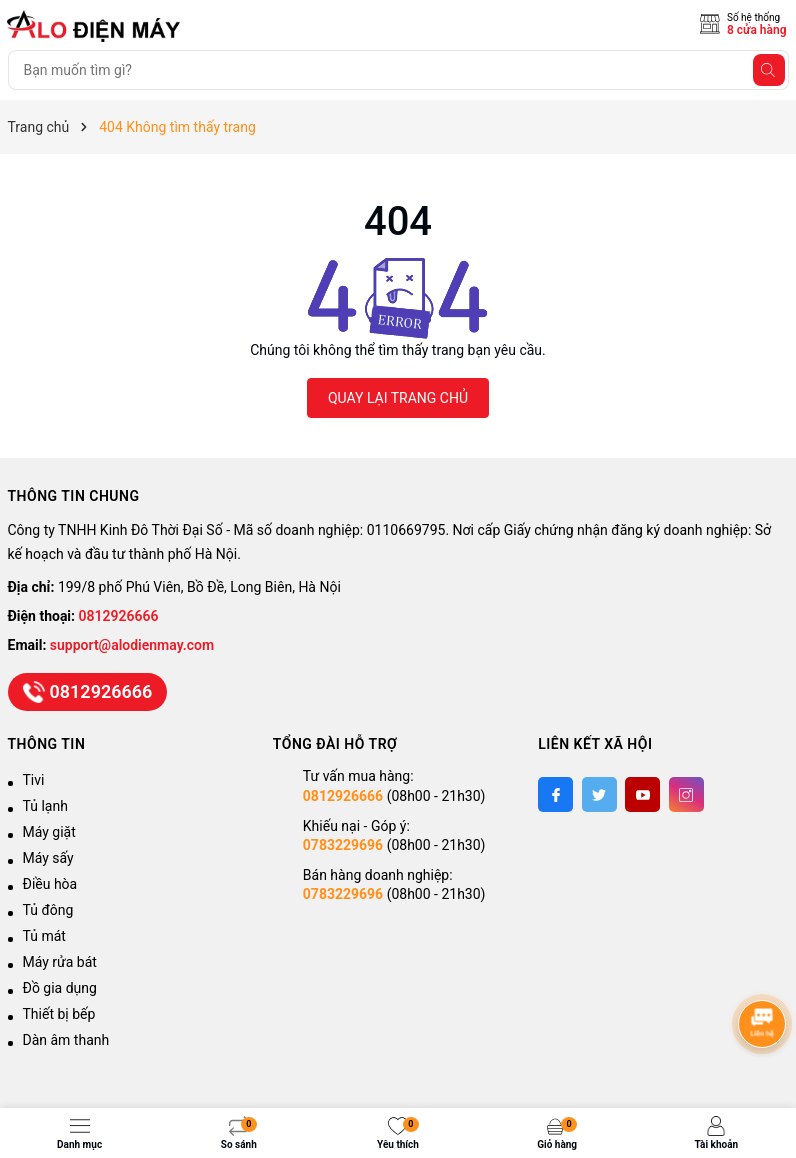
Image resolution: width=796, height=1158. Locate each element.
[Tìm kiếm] (769, 70)
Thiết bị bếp (59, 1014)
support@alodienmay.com (132, 645)
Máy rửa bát (60, 962)
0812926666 (119, 616)
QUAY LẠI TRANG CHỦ (398, 398)
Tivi (34, 780)
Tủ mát (44, 936)
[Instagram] (686, 794)
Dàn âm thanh (66, 1040)
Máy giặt (49, 832)
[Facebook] (555, 794)
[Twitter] (599, 794)
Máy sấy (48, 858)
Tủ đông (48, 910)
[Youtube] (642, 794)
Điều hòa (50, 884)
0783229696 (343, 845)
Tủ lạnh (45, 806)
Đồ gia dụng (60, 988)
